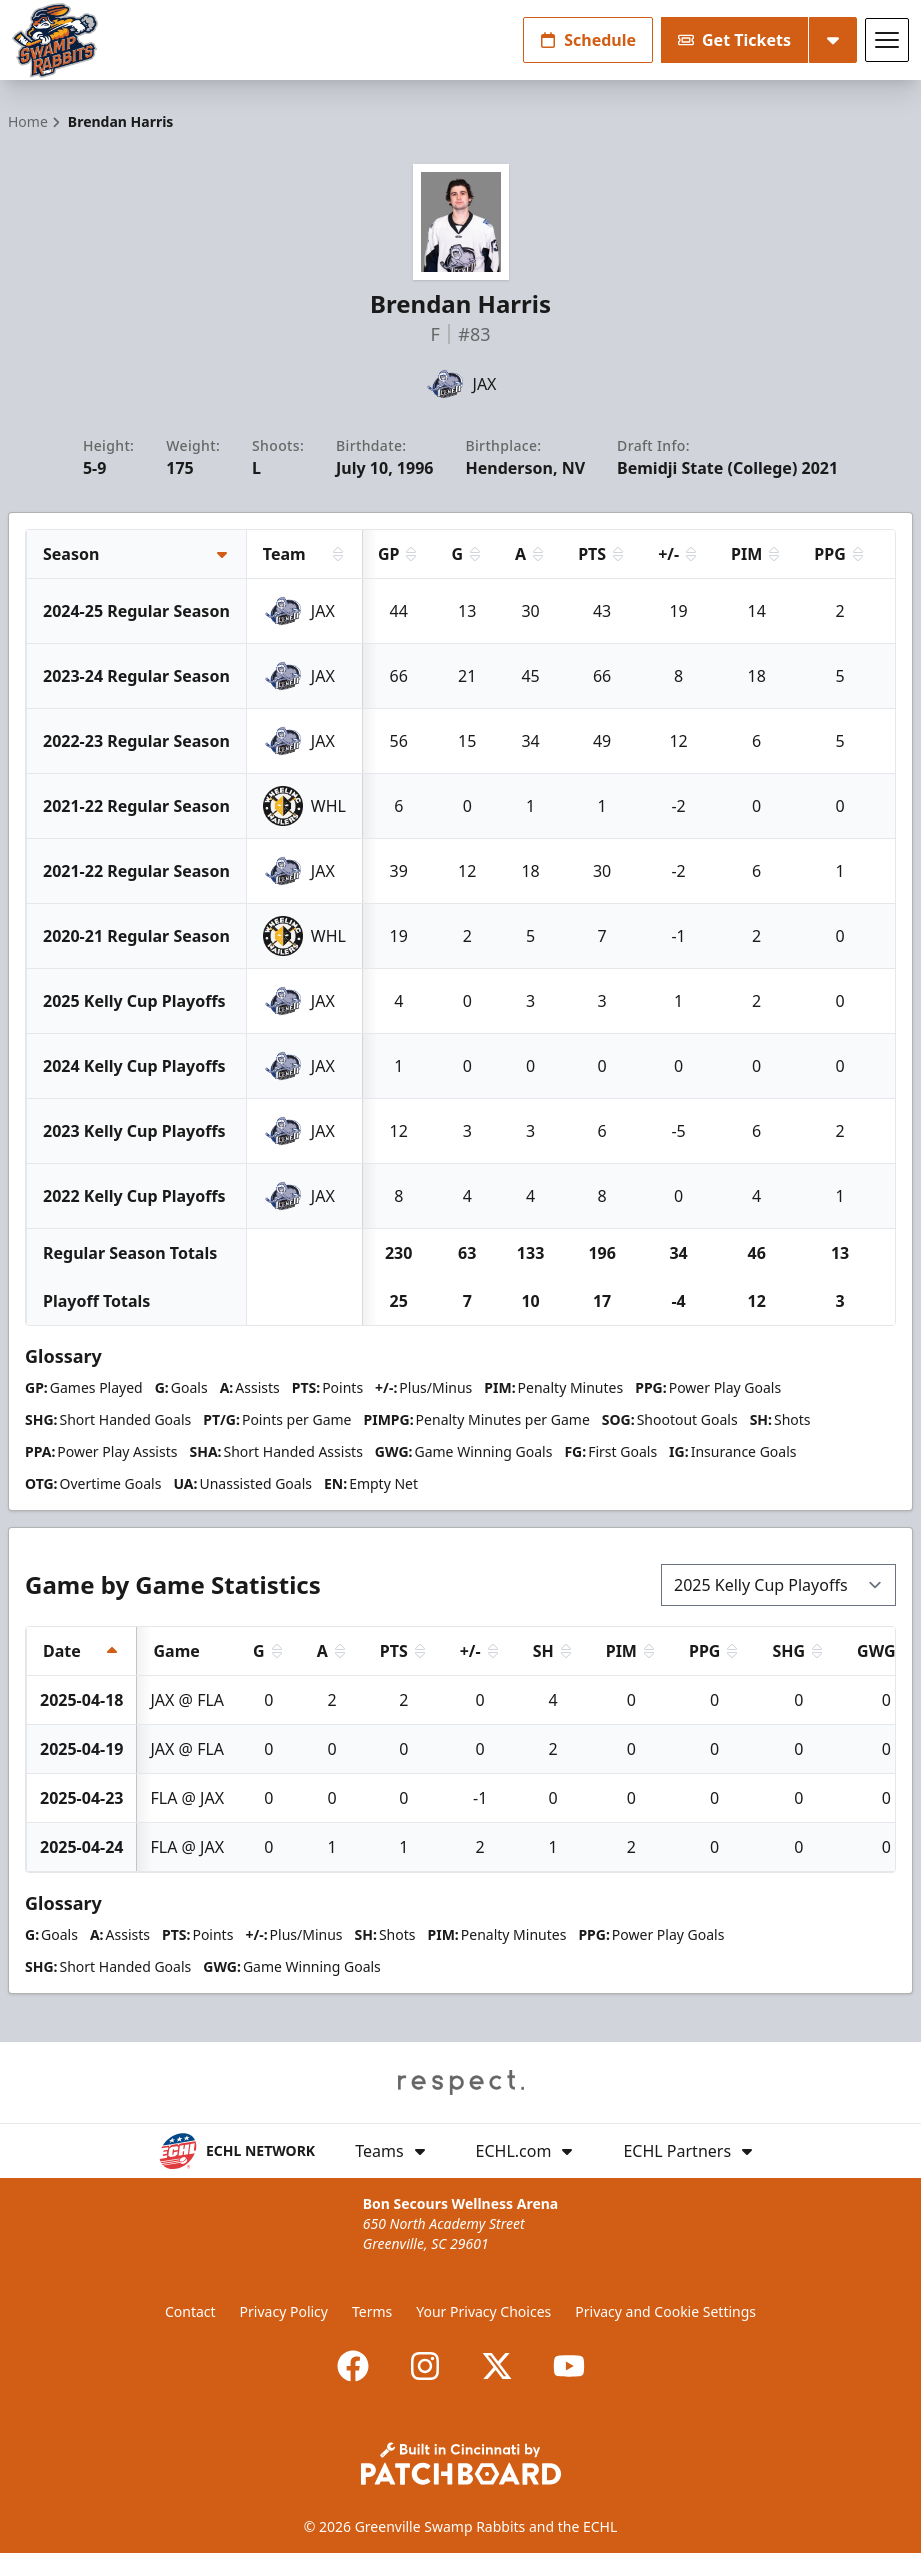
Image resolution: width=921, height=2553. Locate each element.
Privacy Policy (284, 2311)
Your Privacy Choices (483, 2311)
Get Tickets (734, 40)
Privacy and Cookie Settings (665, 2311)
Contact (190, 2311)
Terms (372, 2311)
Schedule (588, 40)
